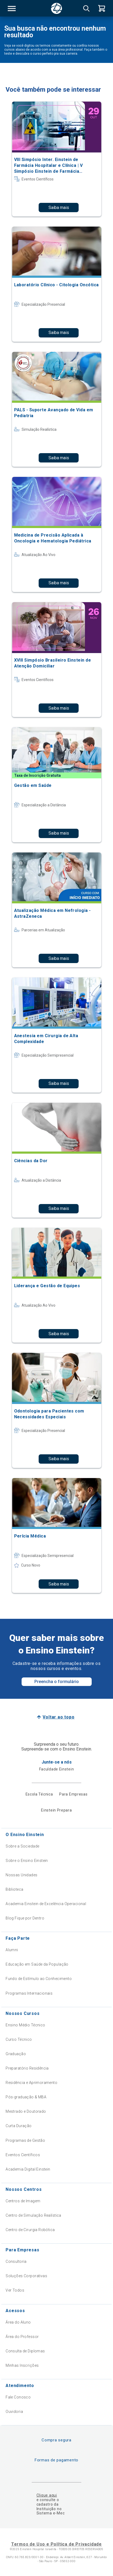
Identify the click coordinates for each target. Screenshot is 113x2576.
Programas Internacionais (29, 1993)
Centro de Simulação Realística (33, 2215)
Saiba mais (59, 207)
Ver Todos (15, 2290)
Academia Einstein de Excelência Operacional (46, 1904)
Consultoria (16, 2261)
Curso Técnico (19, 2039)
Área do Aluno (18, 2322)
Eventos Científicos (23, 2155)
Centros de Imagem (23, 2201)
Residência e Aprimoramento (31, 2082)
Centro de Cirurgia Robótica (30, 2230)
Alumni (12, 1950)
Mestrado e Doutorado (26, 2111)
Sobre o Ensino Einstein (27, 1860)
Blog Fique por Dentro (25, 1918)
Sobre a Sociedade (22, 1846)
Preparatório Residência (27, 2068)
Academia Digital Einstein (28, 2169)
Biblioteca (14, 1889)
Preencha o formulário (56, 1681)
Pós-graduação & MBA (26, 2097)
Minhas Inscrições (22, 2365)
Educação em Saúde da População (37, 1964)
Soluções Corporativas (26, 2276)
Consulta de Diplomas (25, 2351)
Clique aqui (47, 2495)
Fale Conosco (18, 2397)
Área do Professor (22, 2336)
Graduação (16, 2054)
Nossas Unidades (21, 1875)
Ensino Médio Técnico (25, 2025)
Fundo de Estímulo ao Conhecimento (39, 1979)
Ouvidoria (14, 2411)
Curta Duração (18, 2126)
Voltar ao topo (58, 1717)
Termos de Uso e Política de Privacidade (56, 2544)
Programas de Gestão (25, 2140)
